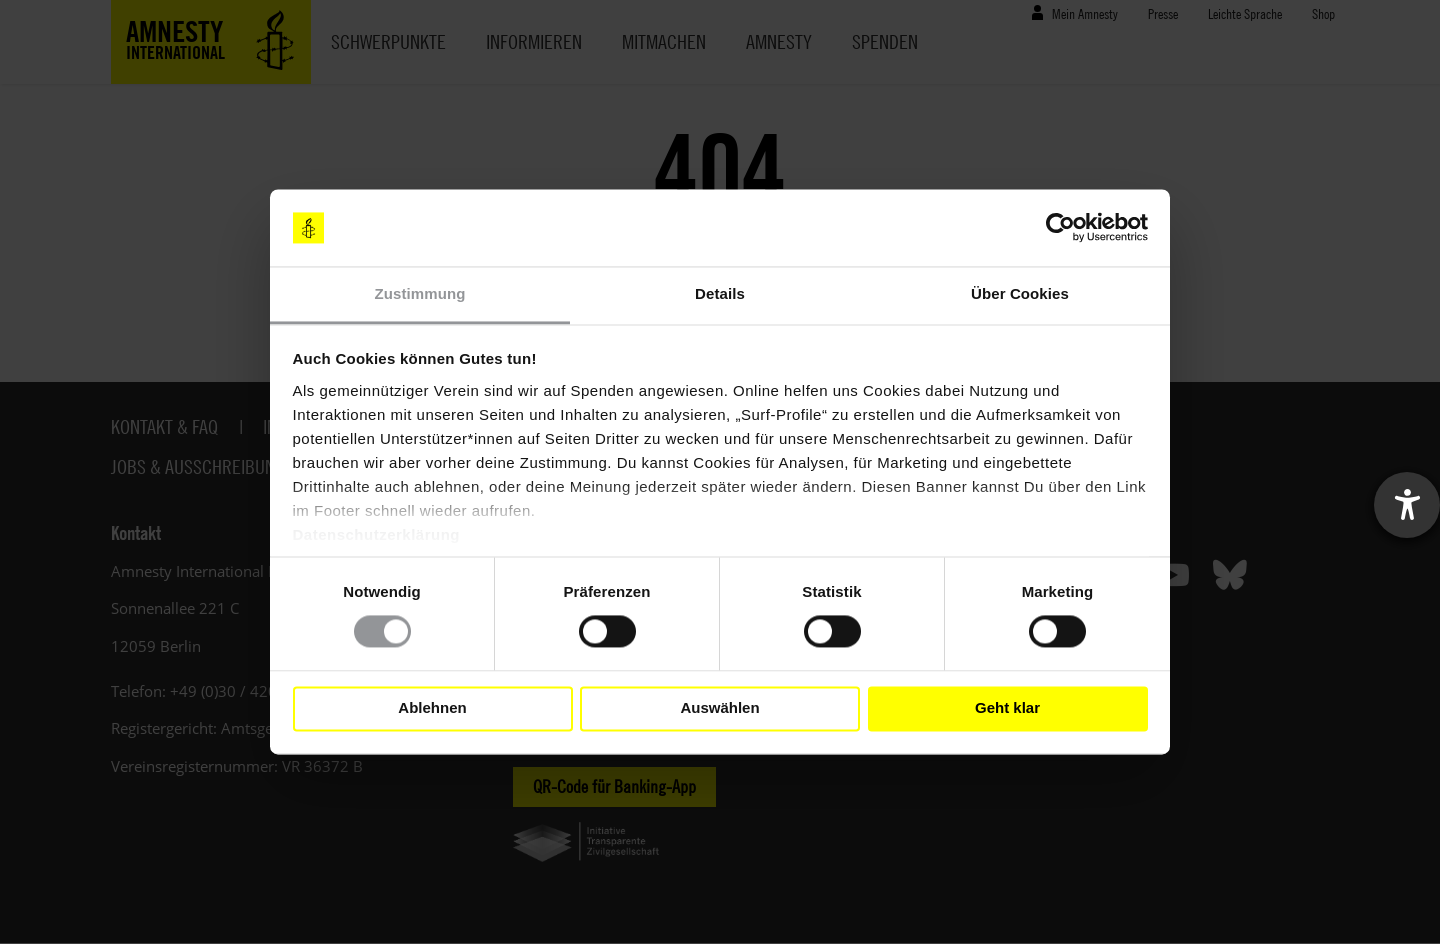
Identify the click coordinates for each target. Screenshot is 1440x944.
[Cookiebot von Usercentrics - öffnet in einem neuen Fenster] (1060, 228)
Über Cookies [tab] (1020, 293)
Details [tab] (720, 293)
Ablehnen (432, 708)
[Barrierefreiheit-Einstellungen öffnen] (1407, 505)
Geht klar (1007, 708)
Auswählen (719, 708)
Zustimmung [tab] (420, 293)
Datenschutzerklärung (377, 534)
